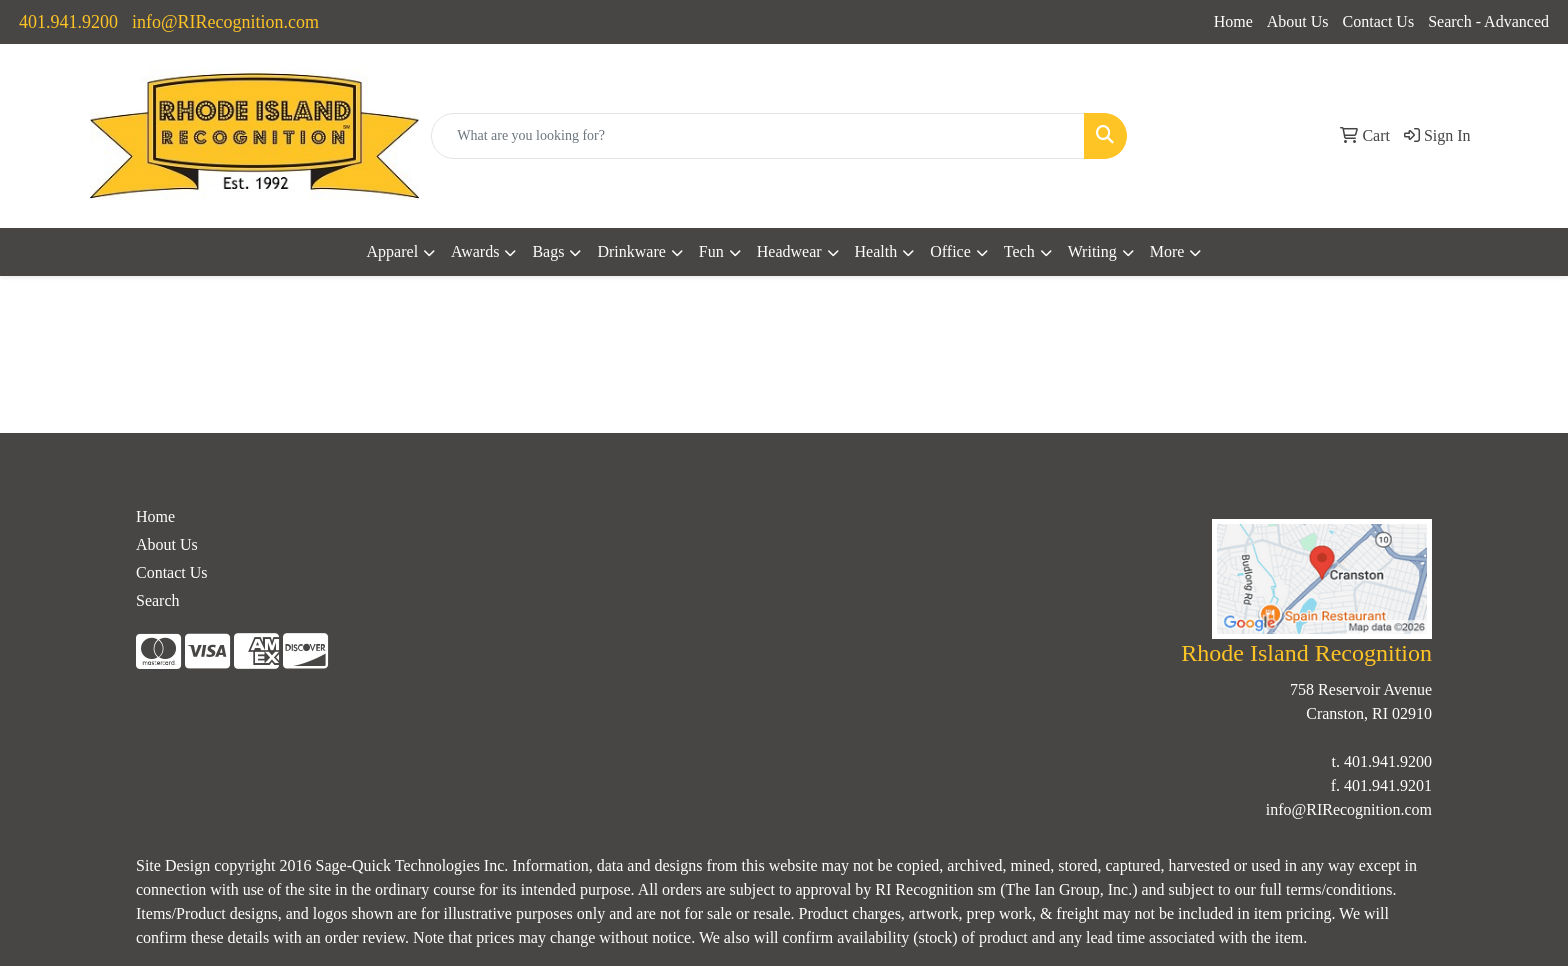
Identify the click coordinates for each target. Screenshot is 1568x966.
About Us (1298, 21)
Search (158, 600)
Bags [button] (548, 251)
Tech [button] (1019, 251)
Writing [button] (1092, 251)
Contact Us (1379, 21)
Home (1233, 21)
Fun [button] (711, 251)
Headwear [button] (789, 251)
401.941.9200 (68, 22)
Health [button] (876, 251)
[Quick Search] (758, 136)
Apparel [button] (393, 251)
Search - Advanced (1488, 21)
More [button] (1167, 251)
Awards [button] (475, 251)
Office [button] (950, 251)
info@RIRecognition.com (225, 22)
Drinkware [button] (631, 251)
